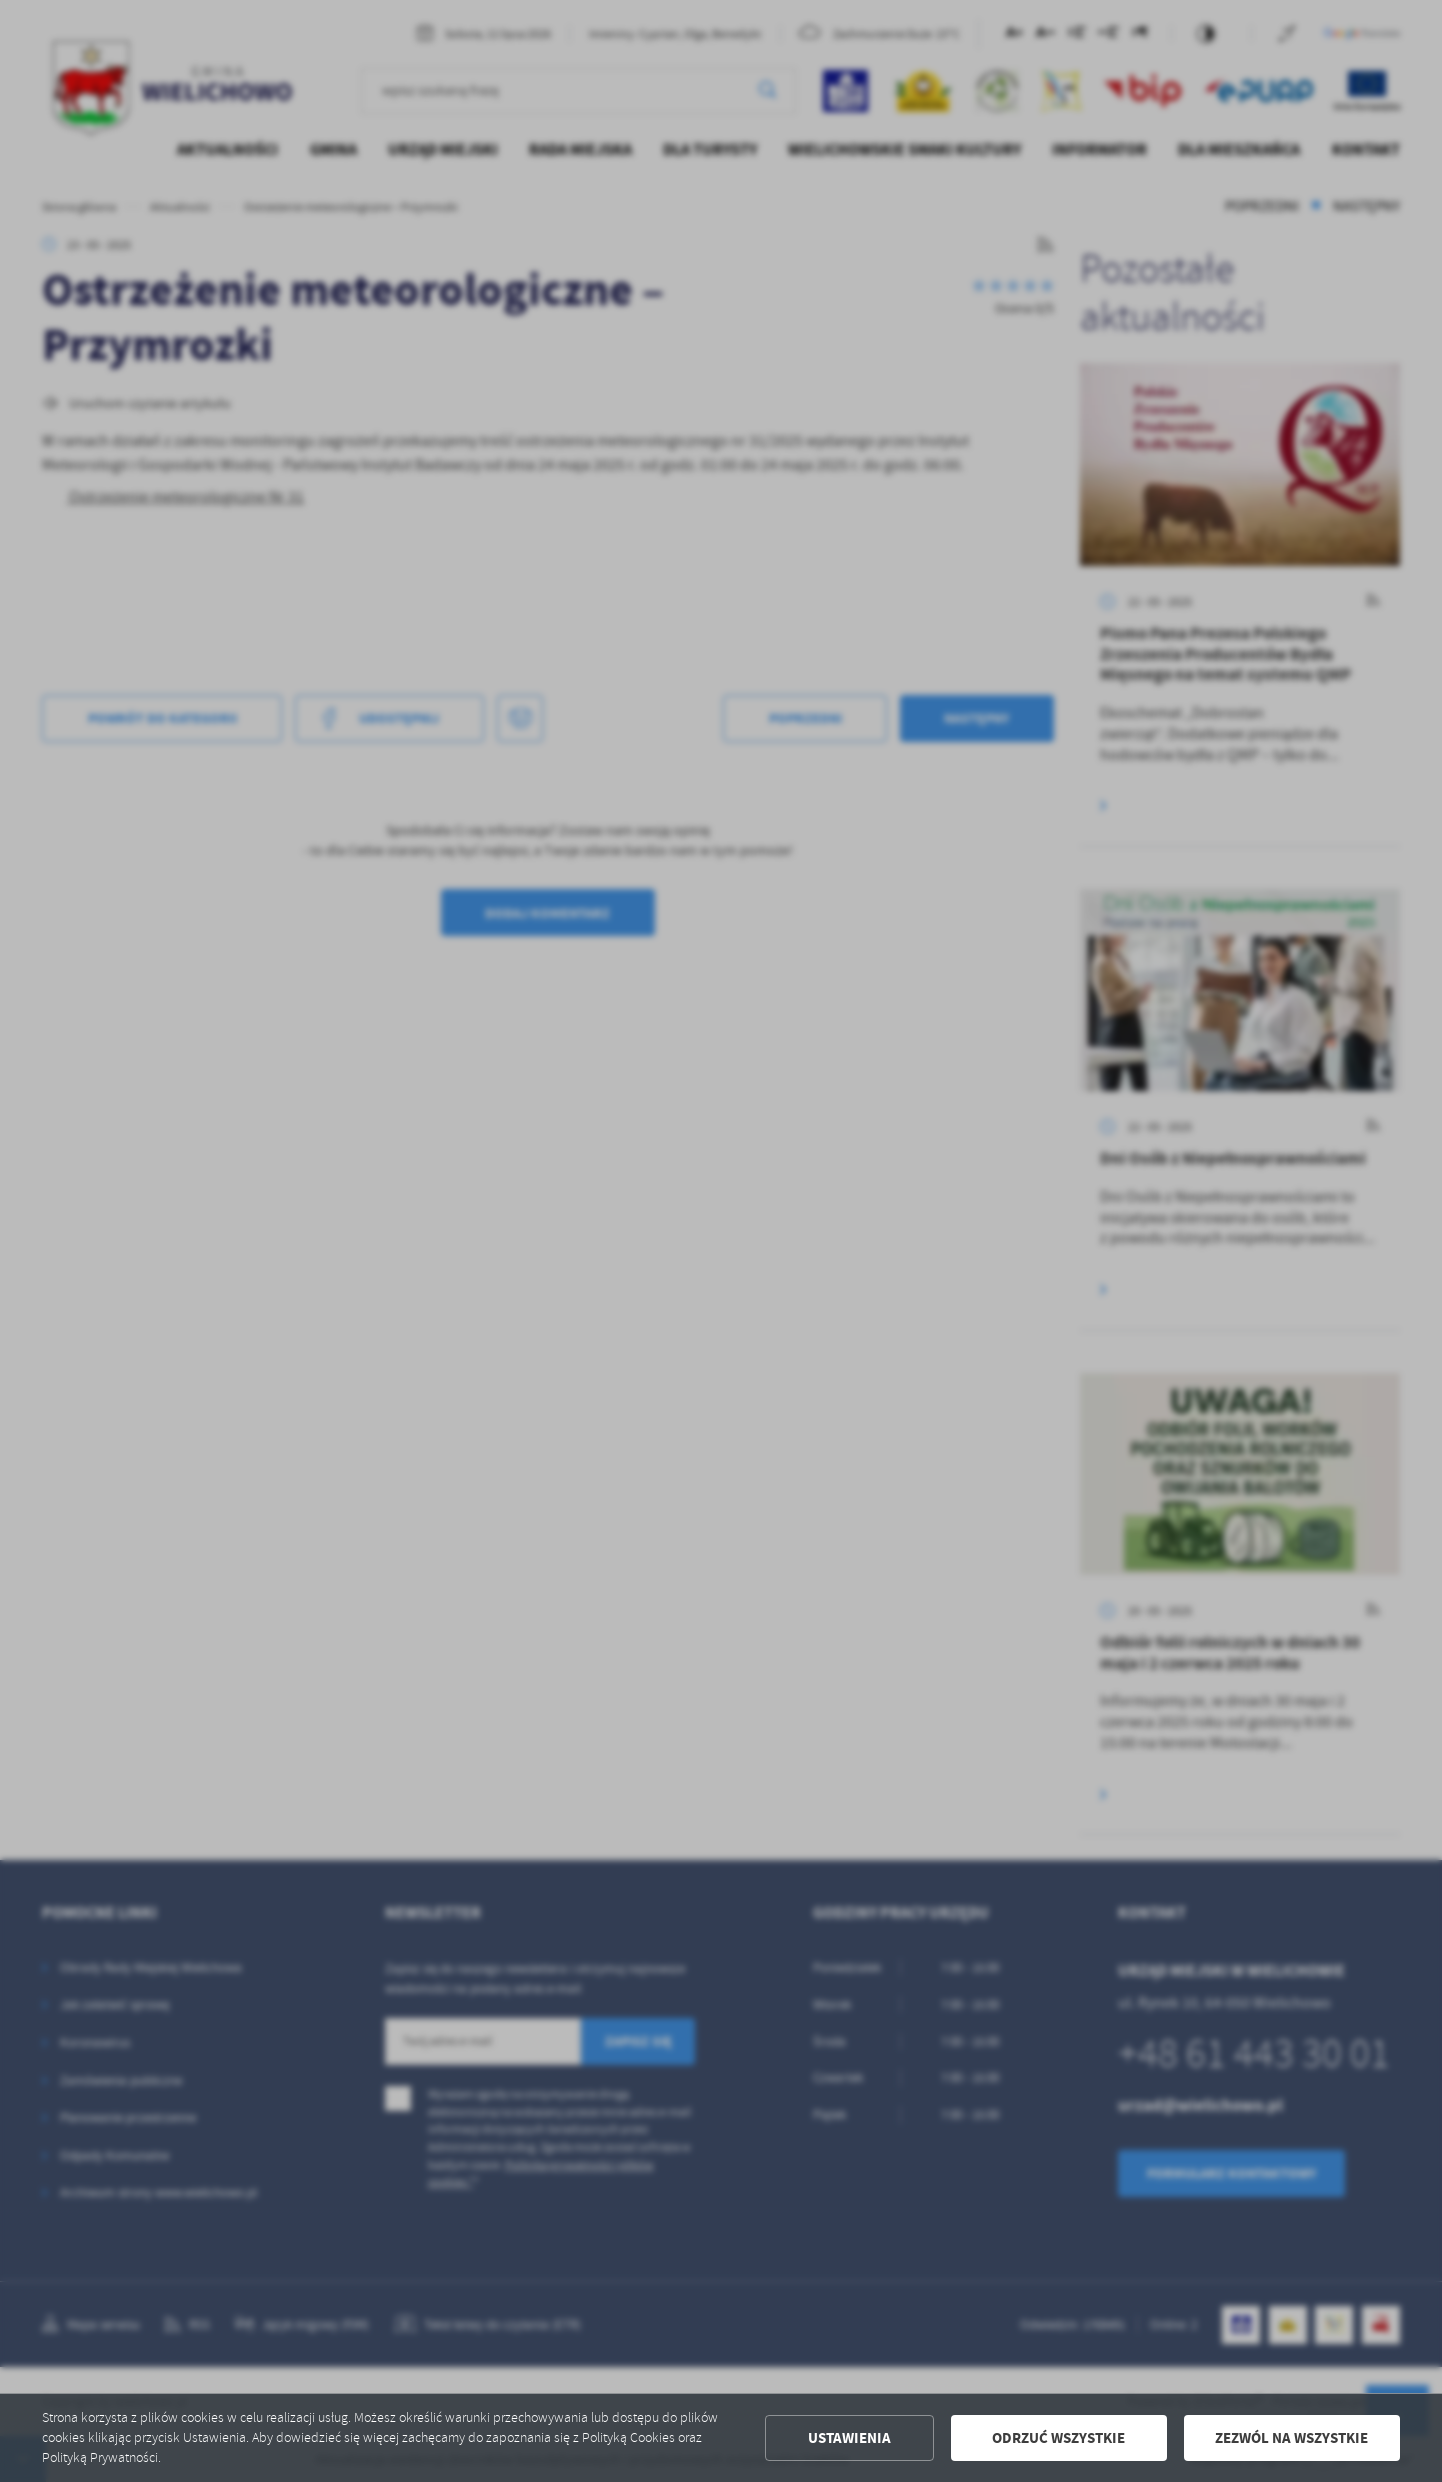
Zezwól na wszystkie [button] (1291, 2438)
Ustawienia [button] (849, 2438)
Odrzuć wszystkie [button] (1058, 2438)
